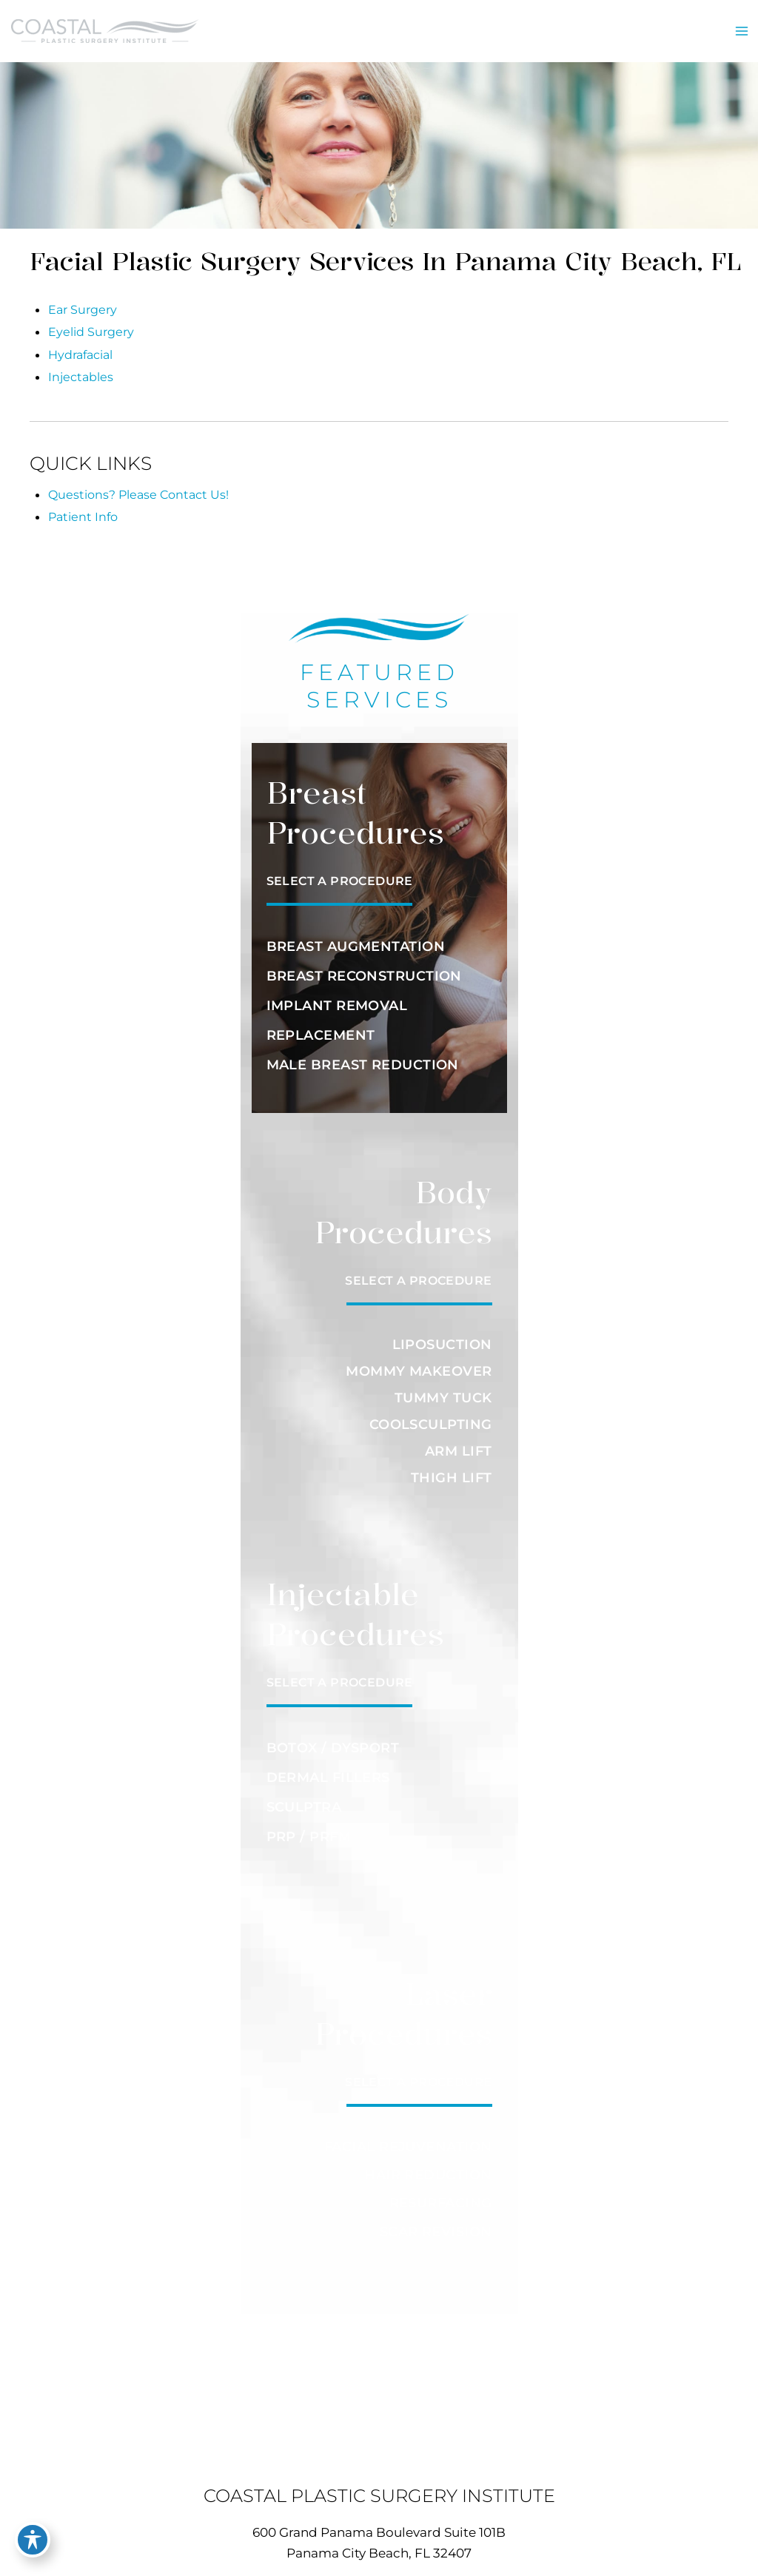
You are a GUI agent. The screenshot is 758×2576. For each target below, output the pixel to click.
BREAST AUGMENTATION (356, 936)
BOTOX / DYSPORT (333, 1737)
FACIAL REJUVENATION (408, 2136)
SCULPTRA (304, 1797)
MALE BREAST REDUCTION (362, 1054)
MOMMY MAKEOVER (419, 1361)
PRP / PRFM (309, 1826)
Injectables (80, 366)
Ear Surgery (82, 299)
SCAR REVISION (436, 2215)
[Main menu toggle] (741, 26)
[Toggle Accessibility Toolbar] (32, 2543)
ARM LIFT (458, 1441)
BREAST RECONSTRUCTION (364, 966)
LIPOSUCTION (442, 1334)
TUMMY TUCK (443, 1387)
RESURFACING (440, 2189)
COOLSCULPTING (430, 1414)
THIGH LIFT (451, 1467)
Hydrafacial (80, 344)
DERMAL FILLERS (328, 1767)
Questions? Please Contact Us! (138, 484)
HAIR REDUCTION (428, 2162)
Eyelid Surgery (91, 321)
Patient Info (83, 506)
